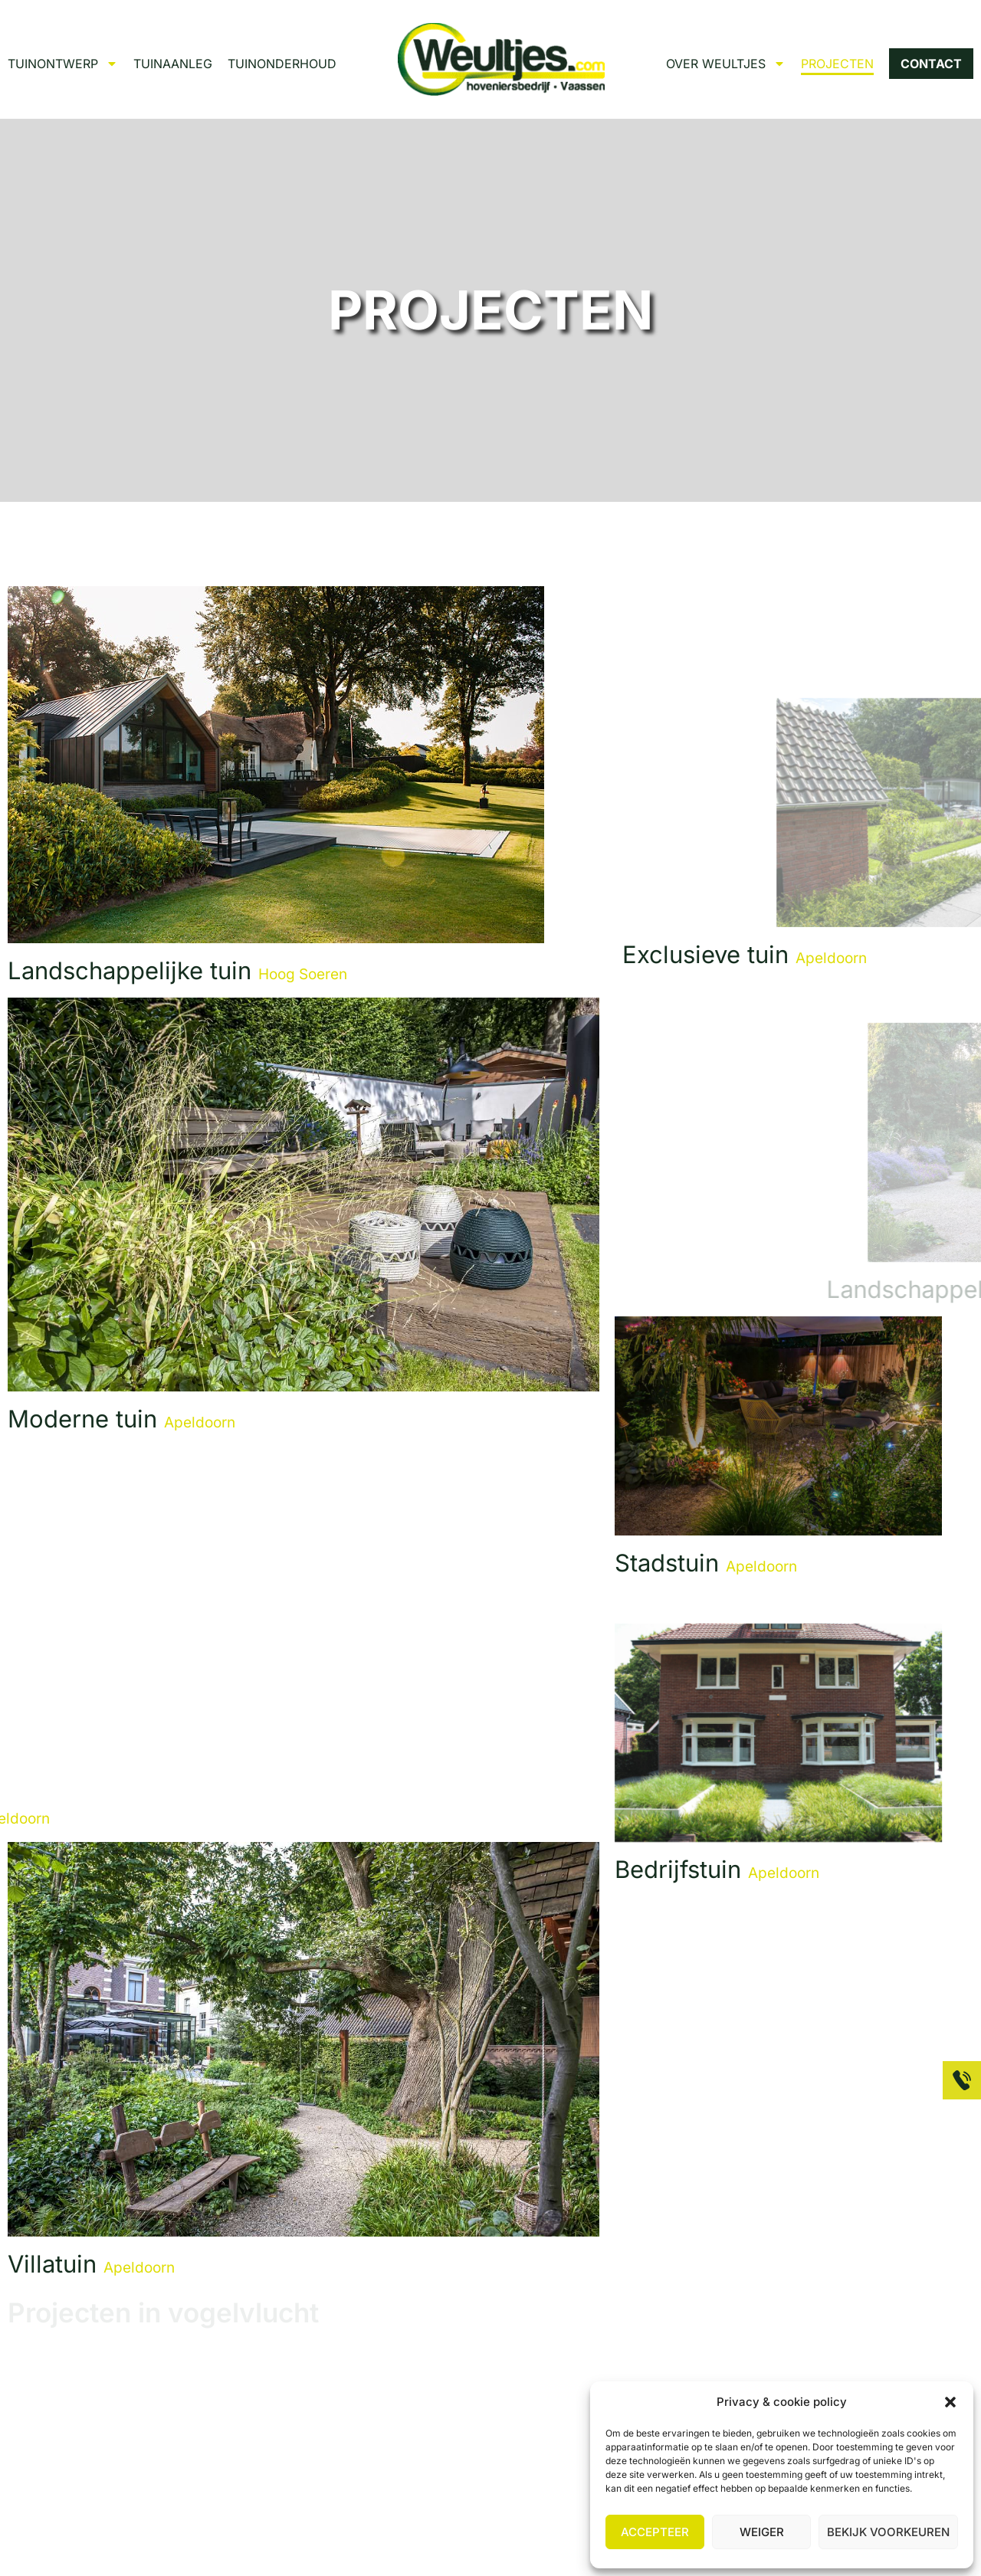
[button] (950, 2402)
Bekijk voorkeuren (888, 2532)
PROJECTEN (837, 63)
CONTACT (931, 63)
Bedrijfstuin (717, 1869)
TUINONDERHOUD (282, 63)
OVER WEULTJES (726, 63)
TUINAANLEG (172, 63)
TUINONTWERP (63, 63)
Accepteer (655, 2532)
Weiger (762, 2532)
